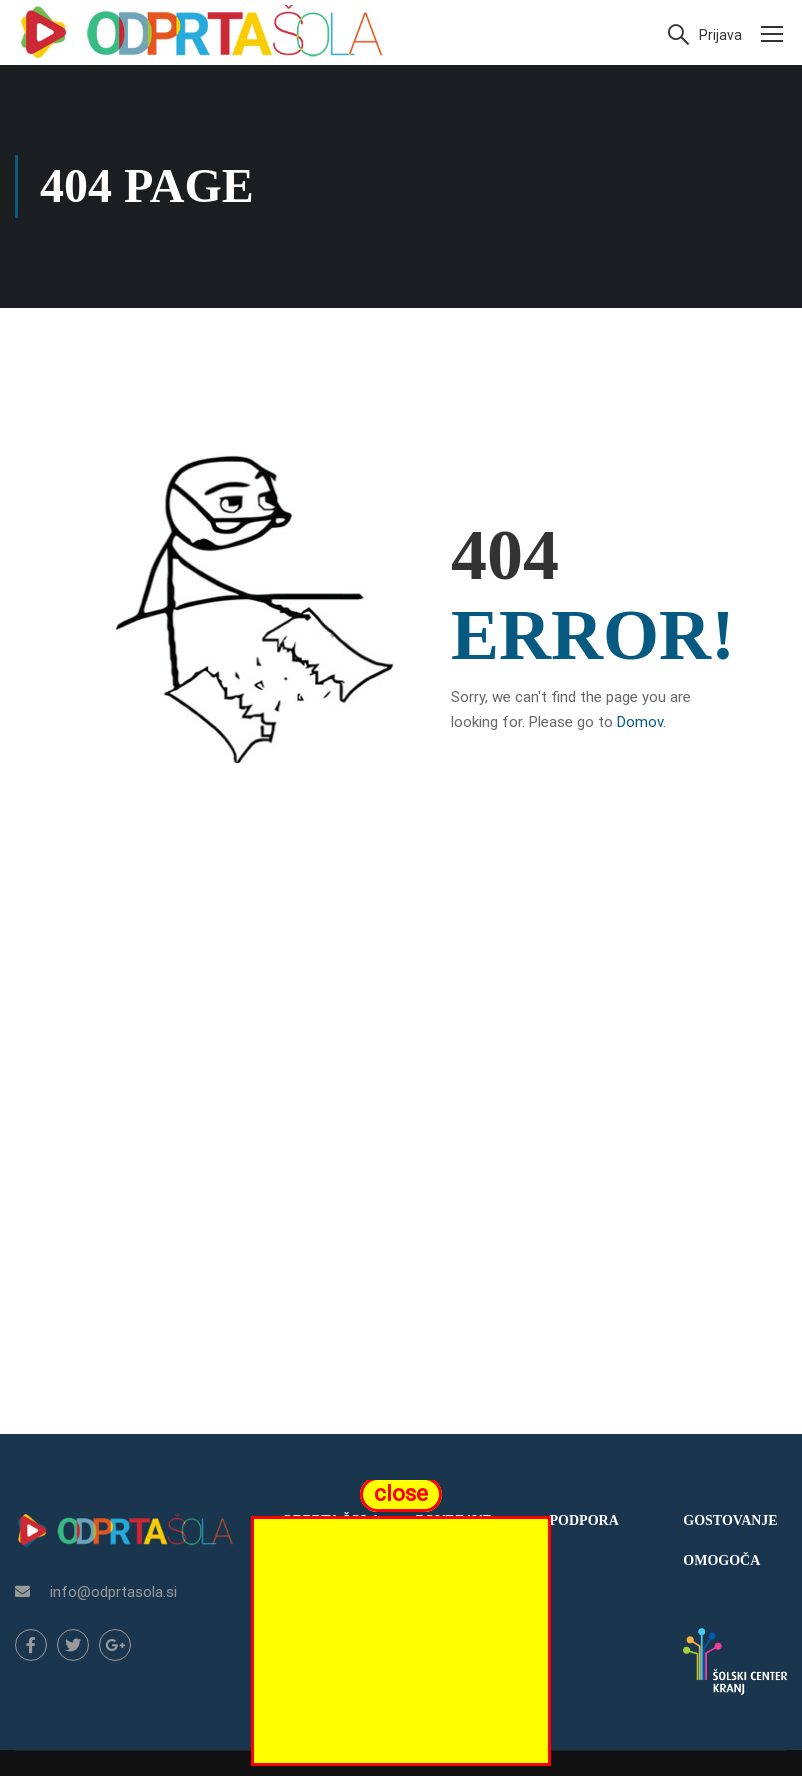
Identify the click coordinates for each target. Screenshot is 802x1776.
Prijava (720, 35)
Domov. (641, 722)
